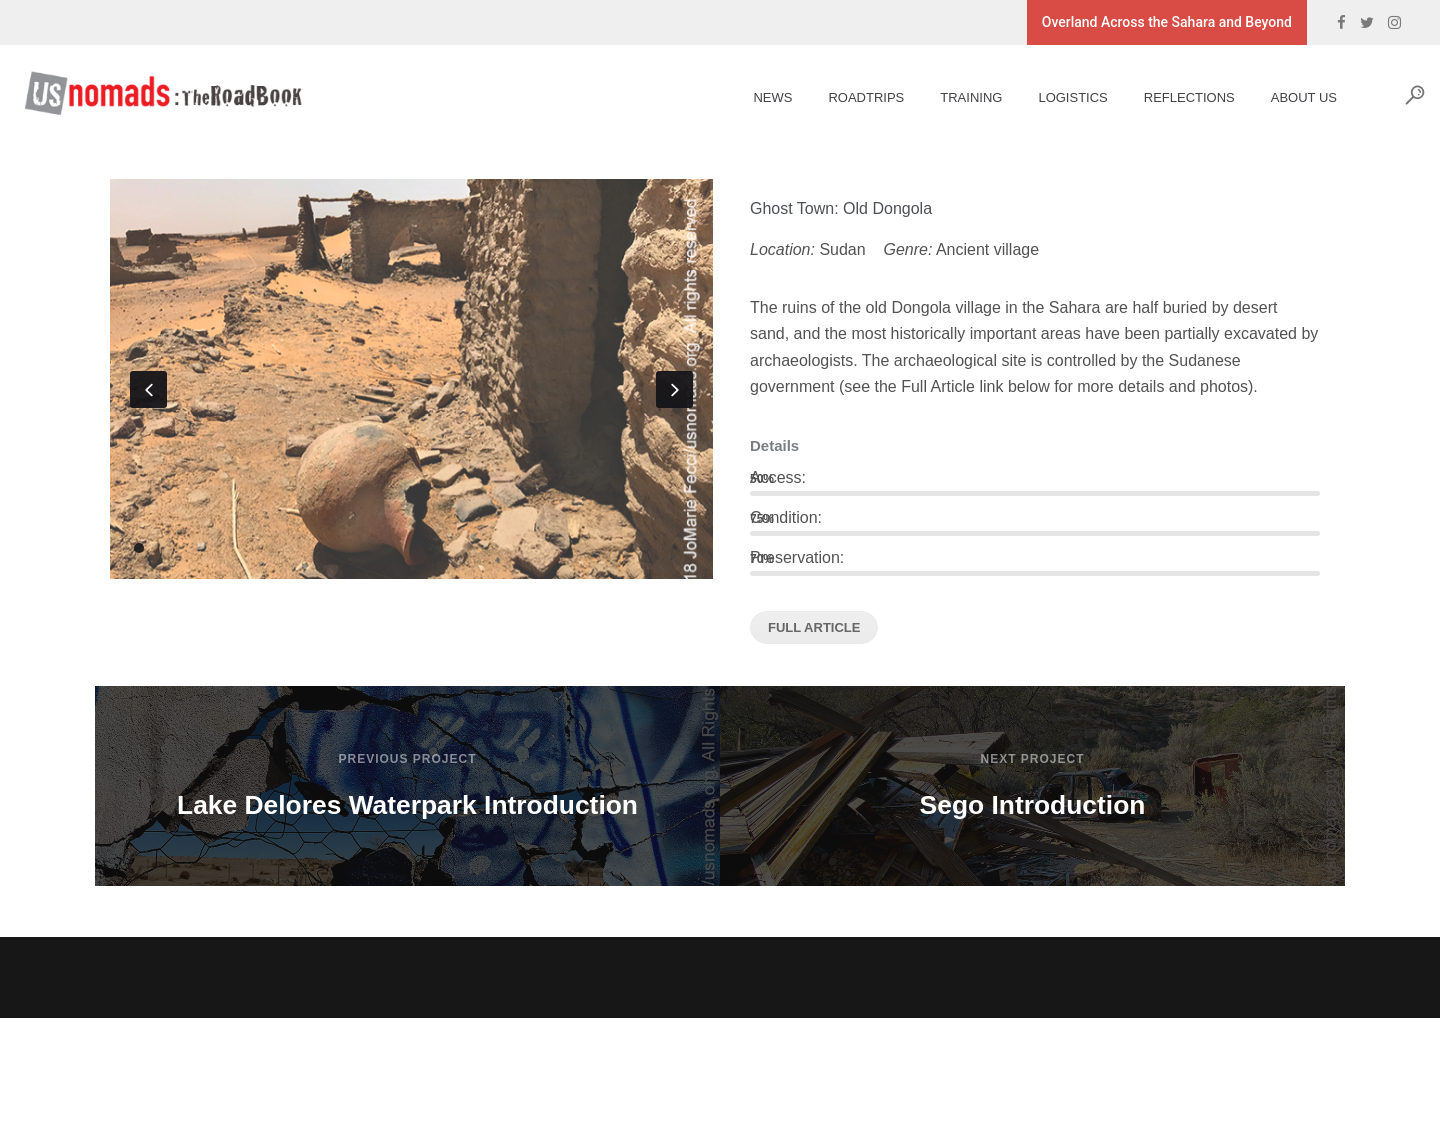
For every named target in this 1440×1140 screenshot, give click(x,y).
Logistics (1057, 97)
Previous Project (407, 759)
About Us (1289, 97)
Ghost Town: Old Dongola (841, 208)
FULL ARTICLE (814, 627)
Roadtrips (851, 97)
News (757, 97)
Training (956, 97)
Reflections (1174, 97)
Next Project (1032, 759)
